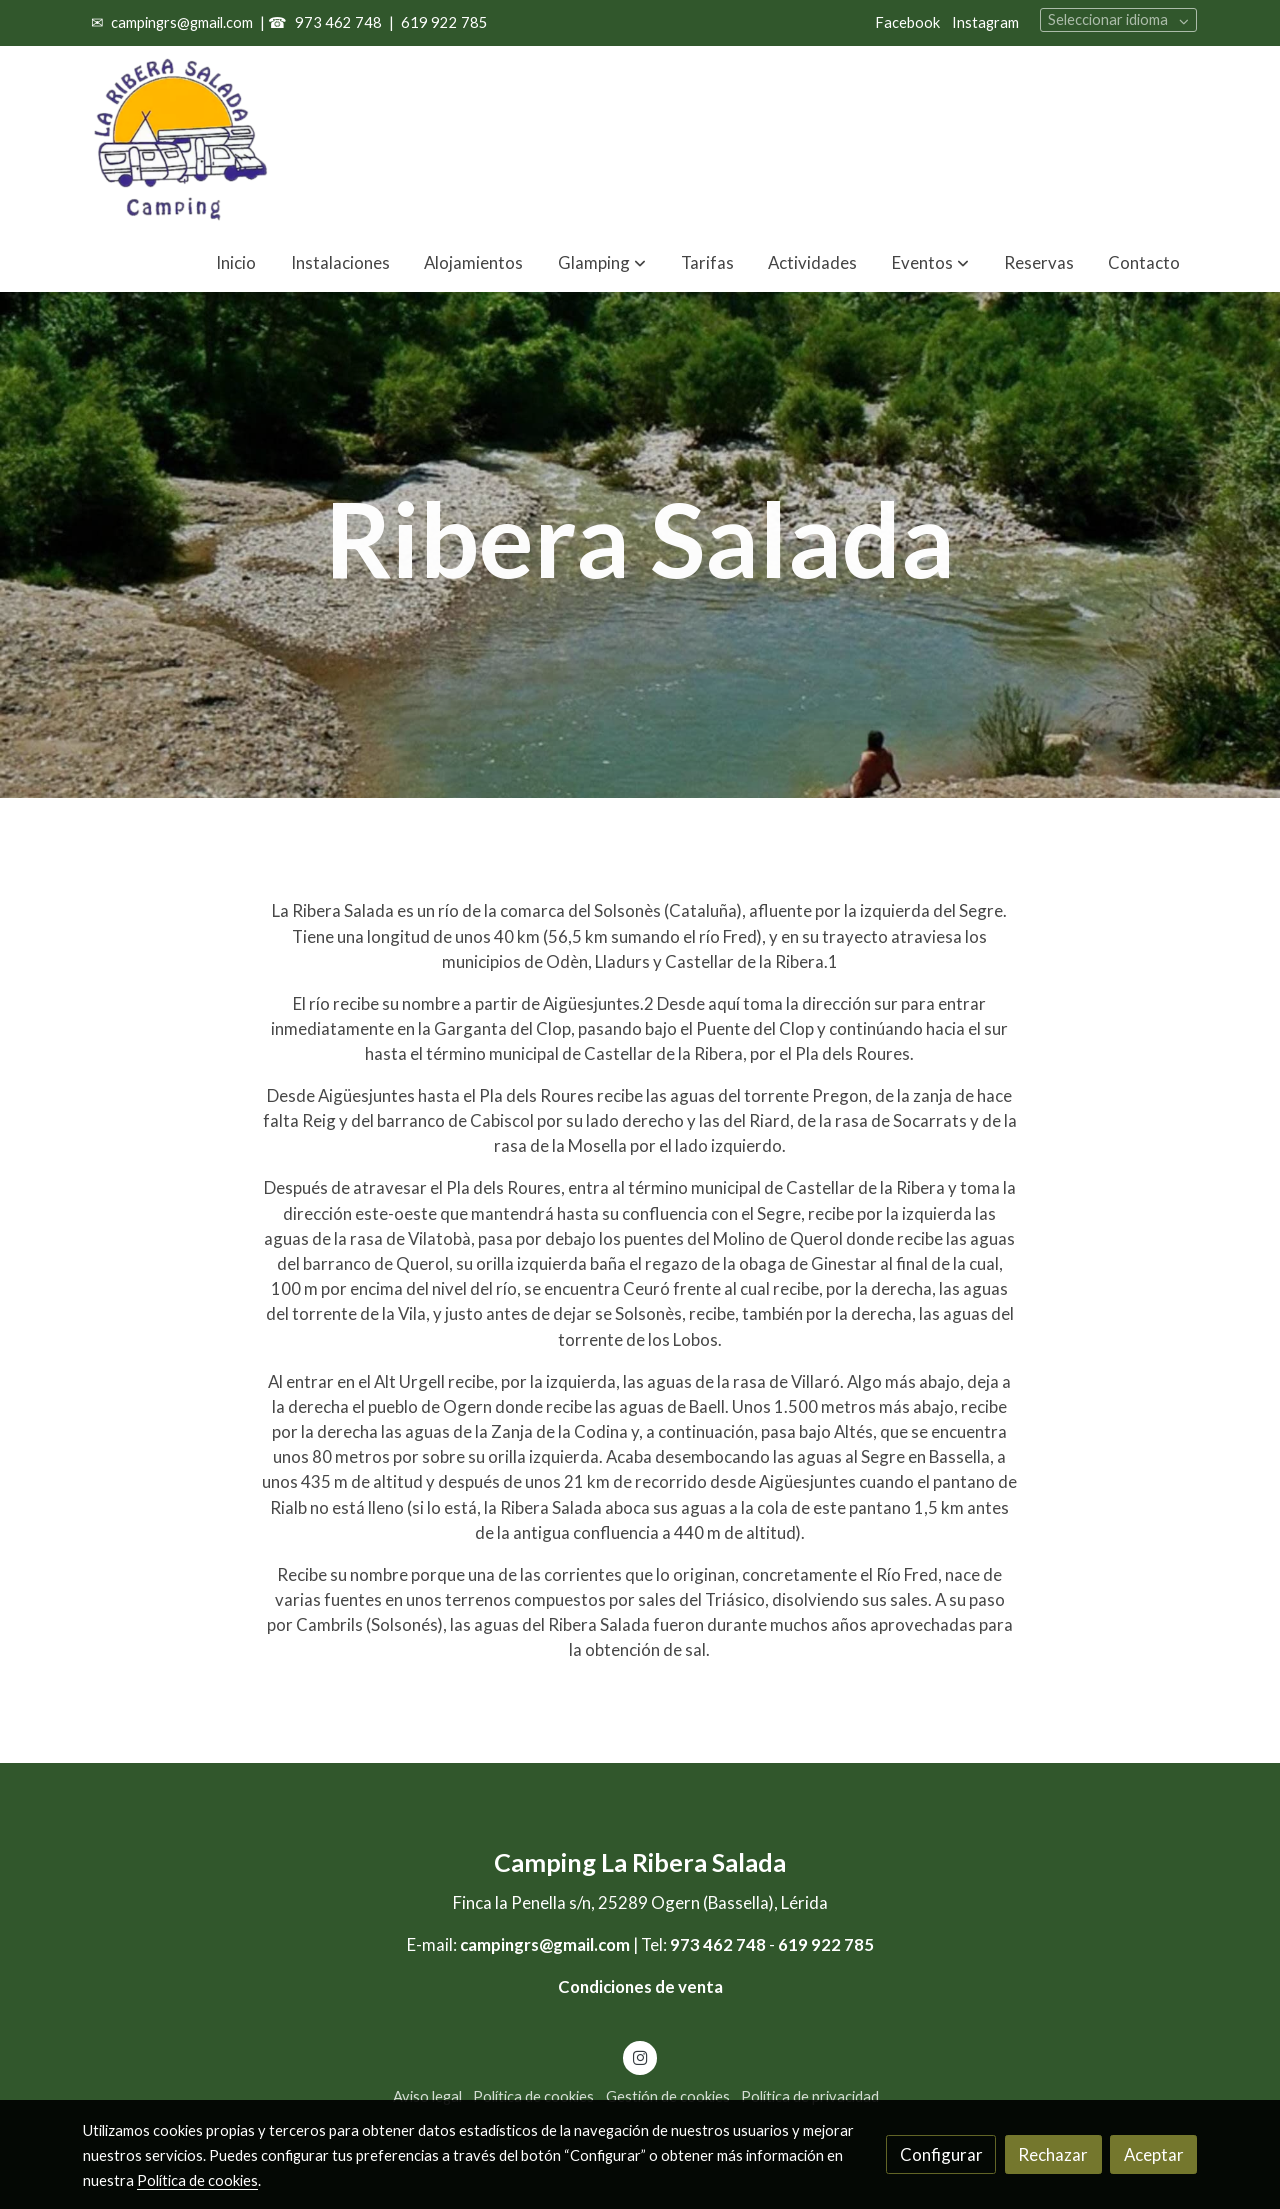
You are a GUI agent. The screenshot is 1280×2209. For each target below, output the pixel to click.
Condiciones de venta (640, 1986)
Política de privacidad (810, 2096)
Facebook (907, 22)
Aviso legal (427, 2096)
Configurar (941, 2154)
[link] (181, 139)
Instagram (985, 22)
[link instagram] (640, 2056)
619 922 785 (444, 22)
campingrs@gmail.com (182, 22)
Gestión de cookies (668, 2096)
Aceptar (1154, 2154)
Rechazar (1053, 2154)
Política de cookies (533, 2096)
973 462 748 (337, 22)
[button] (930, 262)
